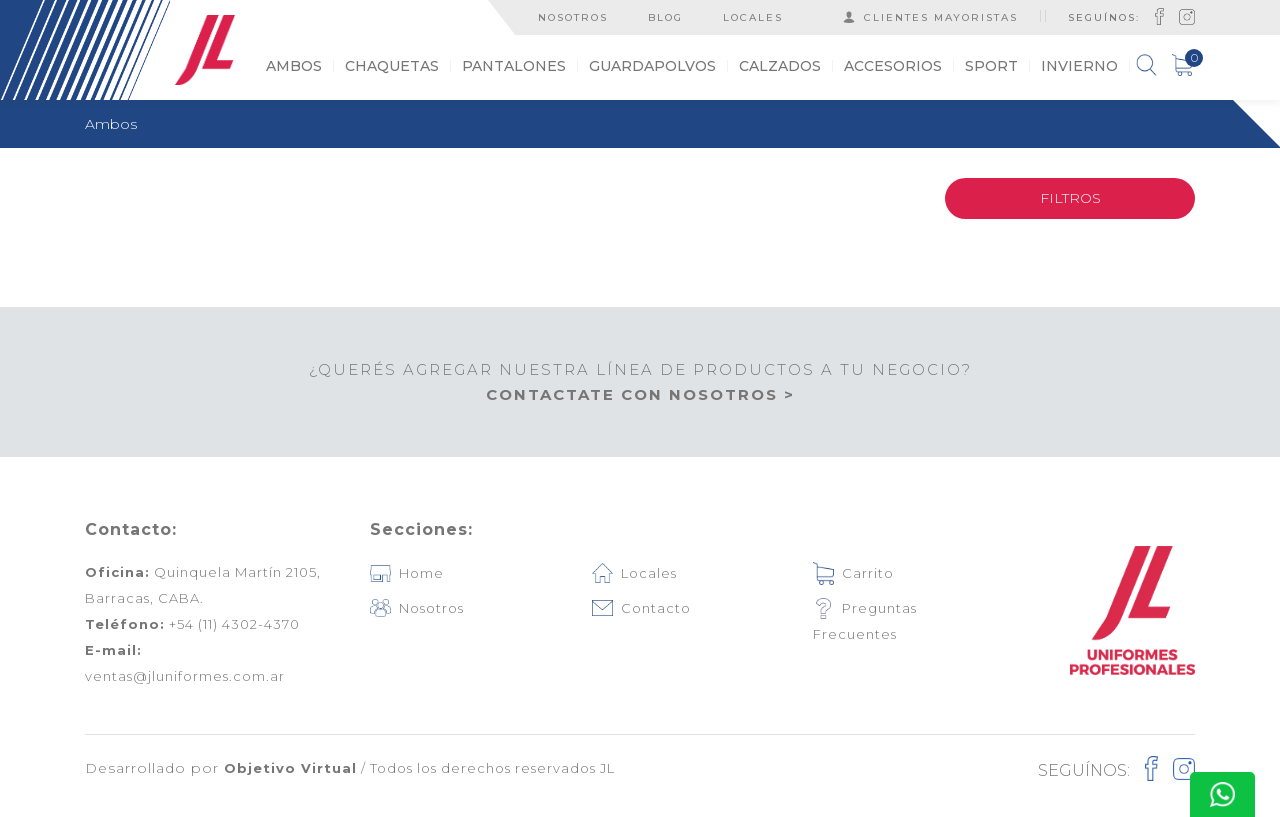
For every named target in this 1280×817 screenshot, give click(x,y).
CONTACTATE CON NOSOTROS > (640, 394)
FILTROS (1070, 198)
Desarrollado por (221, 768)
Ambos (111, 124)
